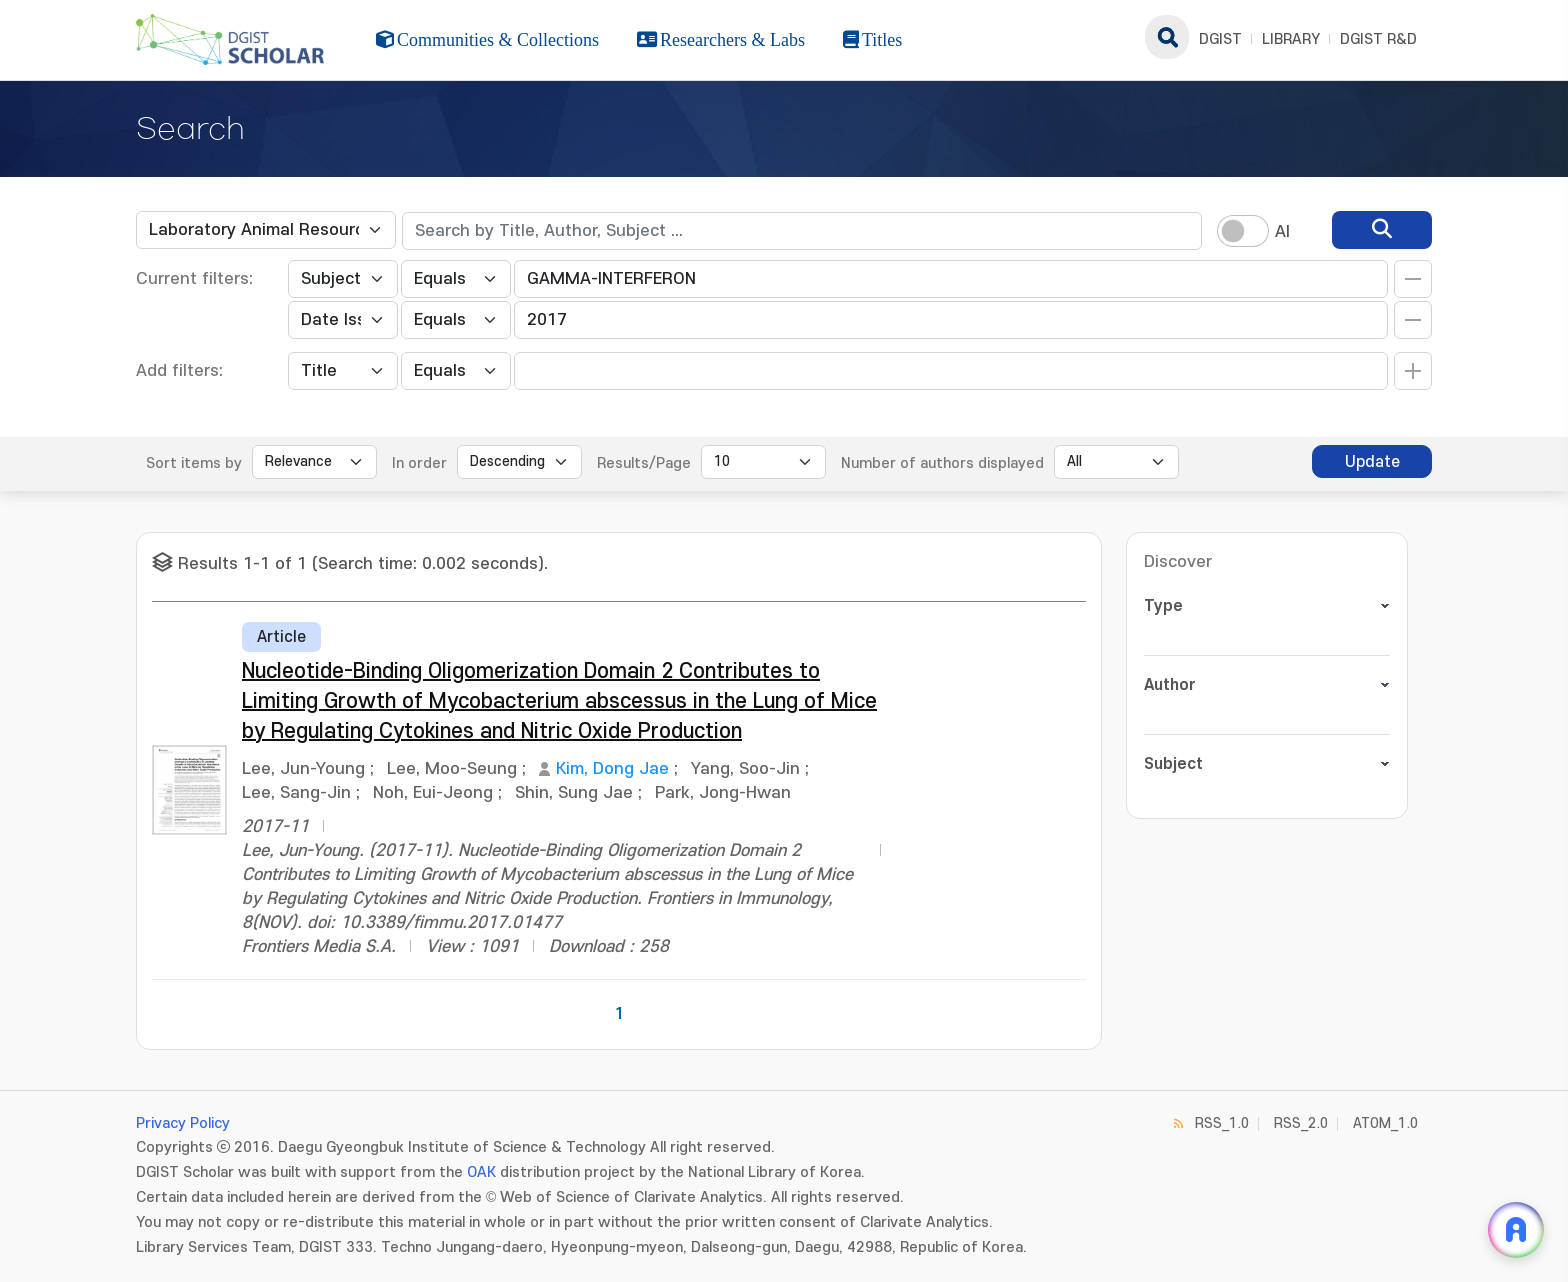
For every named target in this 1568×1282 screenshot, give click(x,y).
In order (419, 463)
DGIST (1220, 39)
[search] (1382, 230)
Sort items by (194, 463)
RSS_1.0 (1222, 1123)
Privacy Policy (183, 1123)
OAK (481, 1172)
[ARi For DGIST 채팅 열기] (1516, 1230)
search (1167, 37)
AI (1282, 232)
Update (1372, 462)
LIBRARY (1291, 39)
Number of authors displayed (942, 463)
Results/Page (644, 463)
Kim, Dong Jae (612, 769)
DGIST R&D (1378, 39)
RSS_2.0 (1301, 1123)
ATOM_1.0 (1385, 1123)
